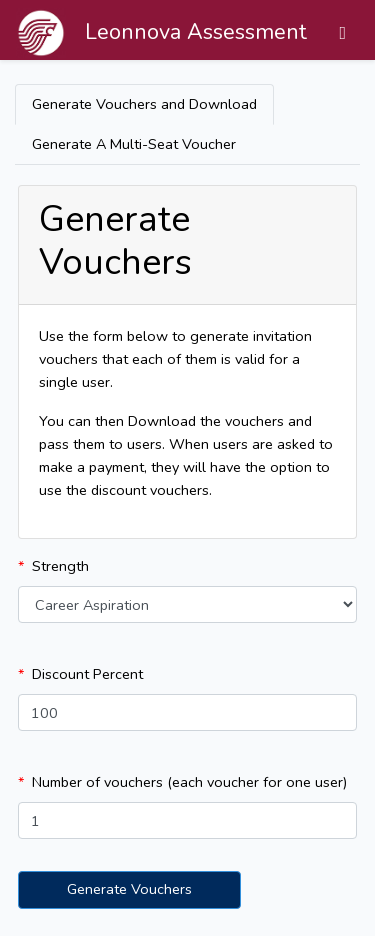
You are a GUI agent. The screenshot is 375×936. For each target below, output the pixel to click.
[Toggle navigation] (342, 33)
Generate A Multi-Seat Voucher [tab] (134, 144)
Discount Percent (87, 674)
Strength (60, 566)
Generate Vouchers (129, 889)
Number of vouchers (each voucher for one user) (189, 782)
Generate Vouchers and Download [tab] (144, 104)
